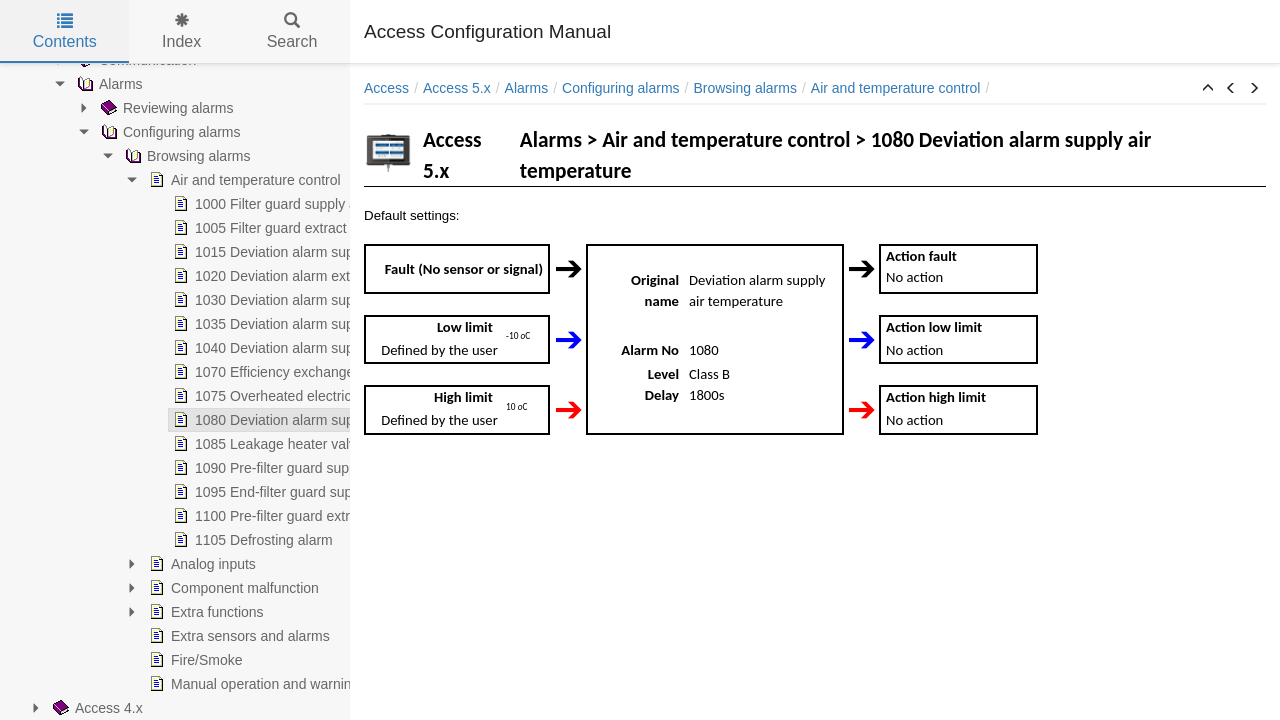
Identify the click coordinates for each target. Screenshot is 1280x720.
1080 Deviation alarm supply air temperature (195, 420)
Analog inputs (76, 564)
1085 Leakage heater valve (142, 444)
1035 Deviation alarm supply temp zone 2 (187, 324)
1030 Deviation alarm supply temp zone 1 (187, 300)
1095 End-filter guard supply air (155, 492)
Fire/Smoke (70, 660)
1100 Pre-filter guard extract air (154, 516)
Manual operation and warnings (131, 684)
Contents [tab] (65, 31)
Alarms (527, 88)
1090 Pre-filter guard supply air (153, 468)
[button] (1208, 89)
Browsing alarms (744, 88)
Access (386, 88)
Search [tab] (292, 31)
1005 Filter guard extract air (143, 228)
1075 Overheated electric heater (158, 396)
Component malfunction (108, 588)
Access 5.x (457, 88)
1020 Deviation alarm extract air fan (168, 276)
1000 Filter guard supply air (143, 204)
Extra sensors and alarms (113, 636)
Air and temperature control (119, 180)
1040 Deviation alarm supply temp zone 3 (187, 348)
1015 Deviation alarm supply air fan (167, 252)
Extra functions (80, 612)
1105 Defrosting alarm (127, 540)
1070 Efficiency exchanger (140, 372)
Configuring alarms (621, 88)
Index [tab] (181, 31)
